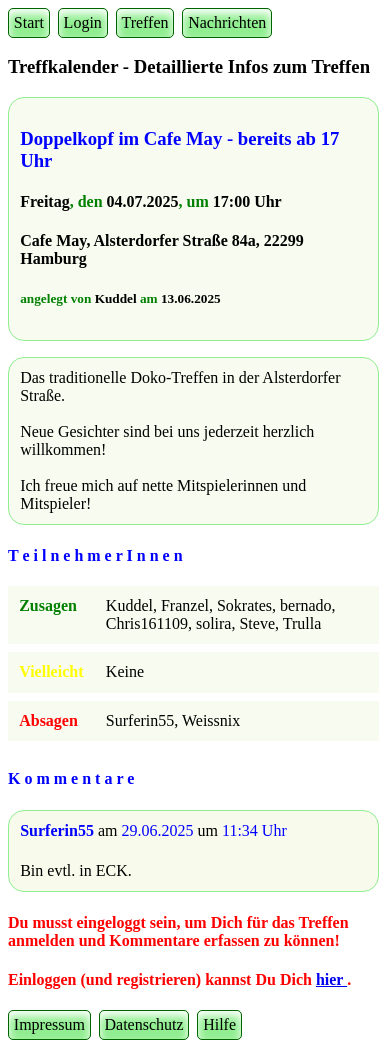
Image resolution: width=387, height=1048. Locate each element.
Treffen (144, 22)
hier (331, 979)
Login (83, 22)
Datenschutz (144, 1024)
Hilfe (219, 1024)
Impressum (49, 1024)
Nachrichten (227, 22)
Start (29, 22)
